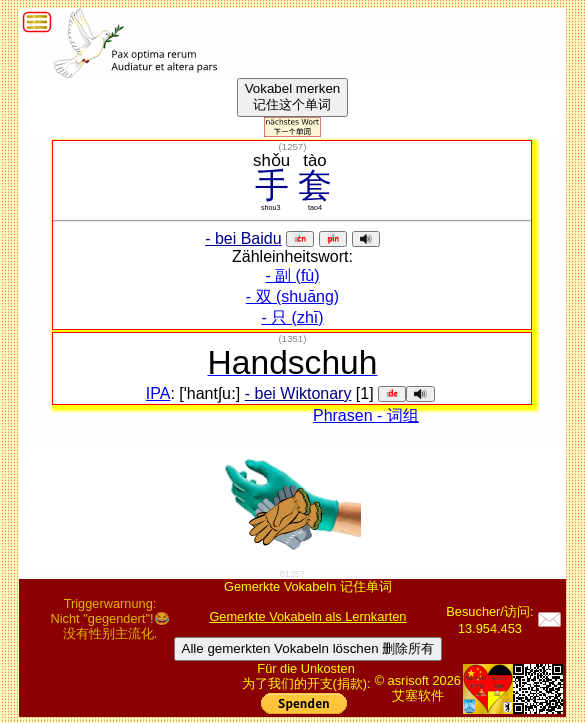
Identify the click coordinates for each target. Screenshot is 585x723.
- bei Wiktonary (298, 393)
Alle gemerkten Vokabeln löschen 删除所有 (308, 648)
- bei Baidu (243, 238)
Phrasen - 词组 (366, 415)
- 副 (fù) (292, 275)
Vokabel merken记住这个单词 (293, 96)
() (293, 146)
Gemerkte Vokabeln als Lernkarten (307, 616)
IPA (158, 393)
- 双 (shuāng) (292, 296)
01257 (292, 574)
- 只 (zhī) (292, 317)
